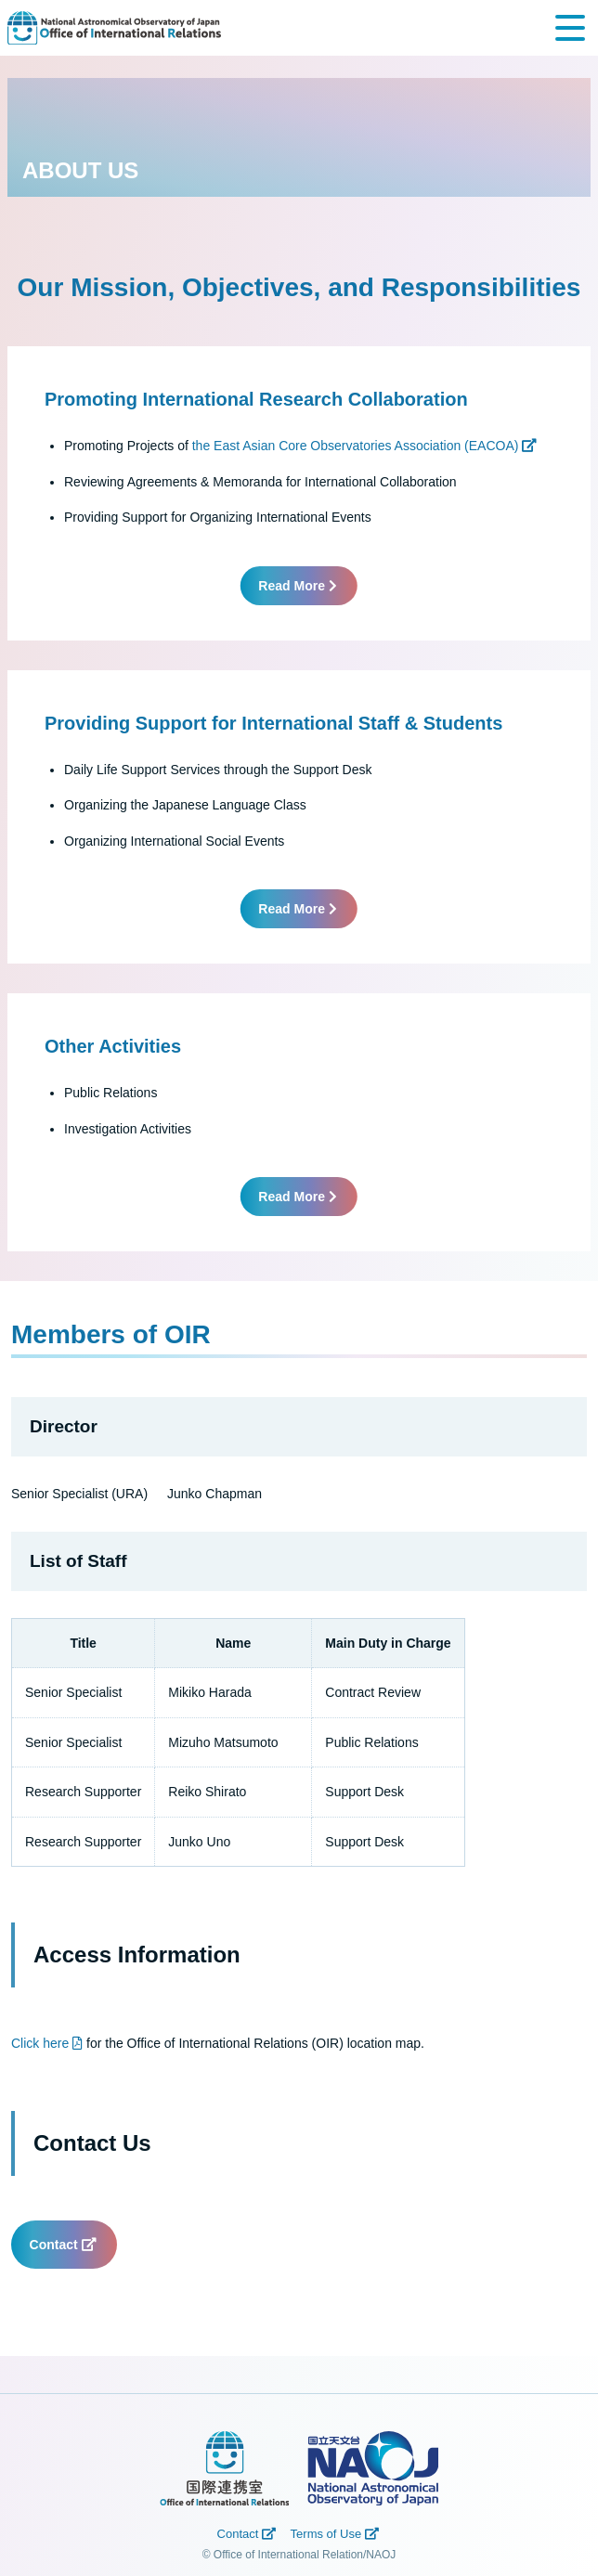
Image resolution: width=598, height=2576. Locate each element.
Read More (298, 585)
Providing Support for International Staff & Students (273, 723)
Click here (47, 2043)
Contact (64, 2244)
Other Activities (113, 1046)
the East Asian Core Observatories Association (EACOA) (364, 445)
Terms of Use (336, 2534)
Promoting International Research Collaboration (256, 399)
